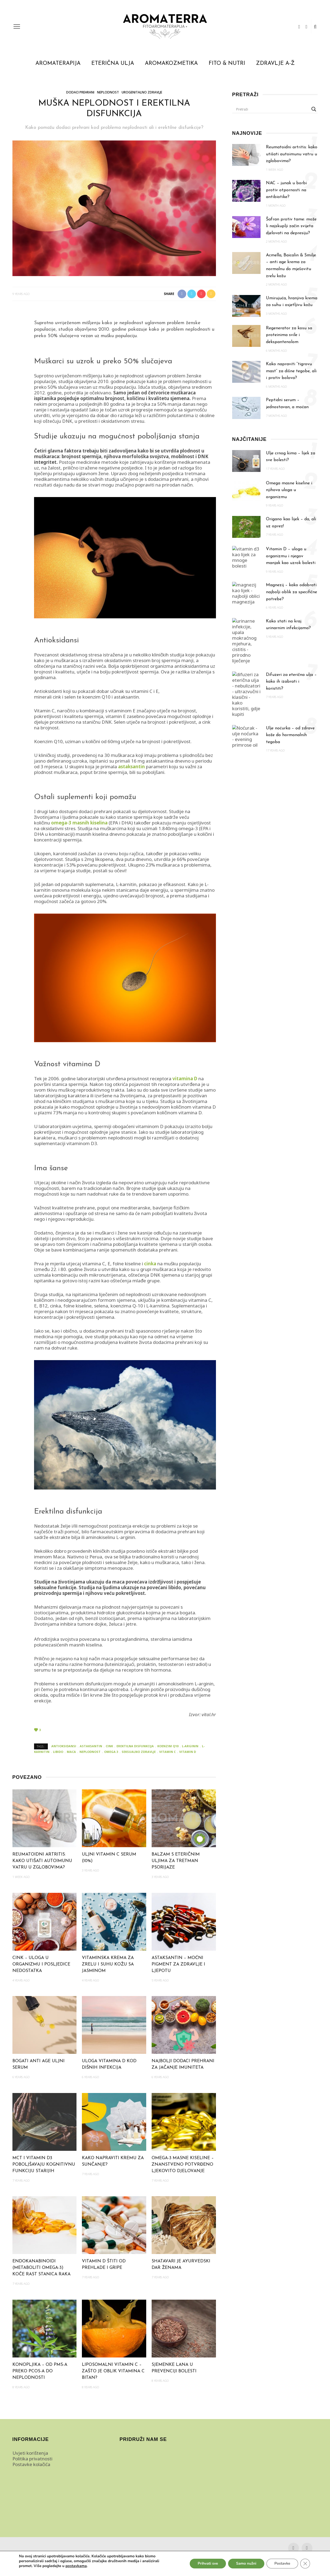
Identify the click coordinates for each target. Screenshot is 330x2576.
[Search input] (272, 109)
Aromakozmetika (171, 63)
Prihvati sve (206, 2563)
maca (71, 1752)
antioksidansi (63, 1746)
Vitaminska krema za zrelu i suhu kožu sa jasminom (108, 1964)
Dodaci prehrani (80, 92)
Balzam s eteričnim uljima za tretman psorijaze (176, 1861)
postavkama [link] (76, 2565)
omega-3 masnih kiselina (79, 823)
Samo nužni (245, 2563)
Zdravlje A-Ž (275, 63)
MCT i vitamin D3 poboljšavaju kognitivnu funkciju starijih (43, 2164)
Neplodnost (108, 92)
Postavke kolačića (31, 2464)
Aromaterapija (58, 63)
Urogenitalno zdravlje (142, 92)
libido (58, 1752)
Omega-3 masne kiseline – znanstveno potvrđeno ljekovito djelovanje (183, 2164)
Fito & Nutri (227, 63)
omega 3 (111, 1752)
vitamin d (187, 1752)
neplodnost (90, 1752)
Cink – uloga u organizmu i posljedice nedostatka (41, 1964)
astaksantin (126, 697)
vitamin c (167, 1752)
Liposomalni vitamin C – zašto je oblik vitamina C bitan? (113, 2371)
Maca (59, 1557)
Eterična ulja (112, 63)
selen (70, 697)
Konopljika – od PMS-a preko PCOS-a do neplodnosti (39, 2371)
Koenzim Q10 (48, 741)
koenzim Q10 (96, 697)
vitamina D (184, 1078)
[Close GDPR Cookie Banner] (305, 2563)
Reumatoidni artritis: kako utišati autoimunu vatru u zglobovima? (42, 1861)
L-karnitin (126, 884)
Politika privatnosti (32, 2459)
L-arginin (125, 1537)
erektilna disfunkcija (135, 1746)
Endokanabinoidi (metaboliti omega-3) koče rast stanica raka (41, 2267)
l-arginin (190, 1746)
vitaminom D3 (81, 1143)
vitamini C (141, 691)
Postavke (282, 2563)
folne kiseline (127, 1263)
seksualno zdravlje (139, 1752)
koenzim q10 (167, 1746)
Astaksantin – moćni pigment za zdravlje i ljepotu (178, 1964)
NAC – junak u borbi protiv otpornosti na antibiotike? (286, 190)
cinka (150, 1263)
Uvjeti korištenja (30, 2453)
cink (57, 697)
